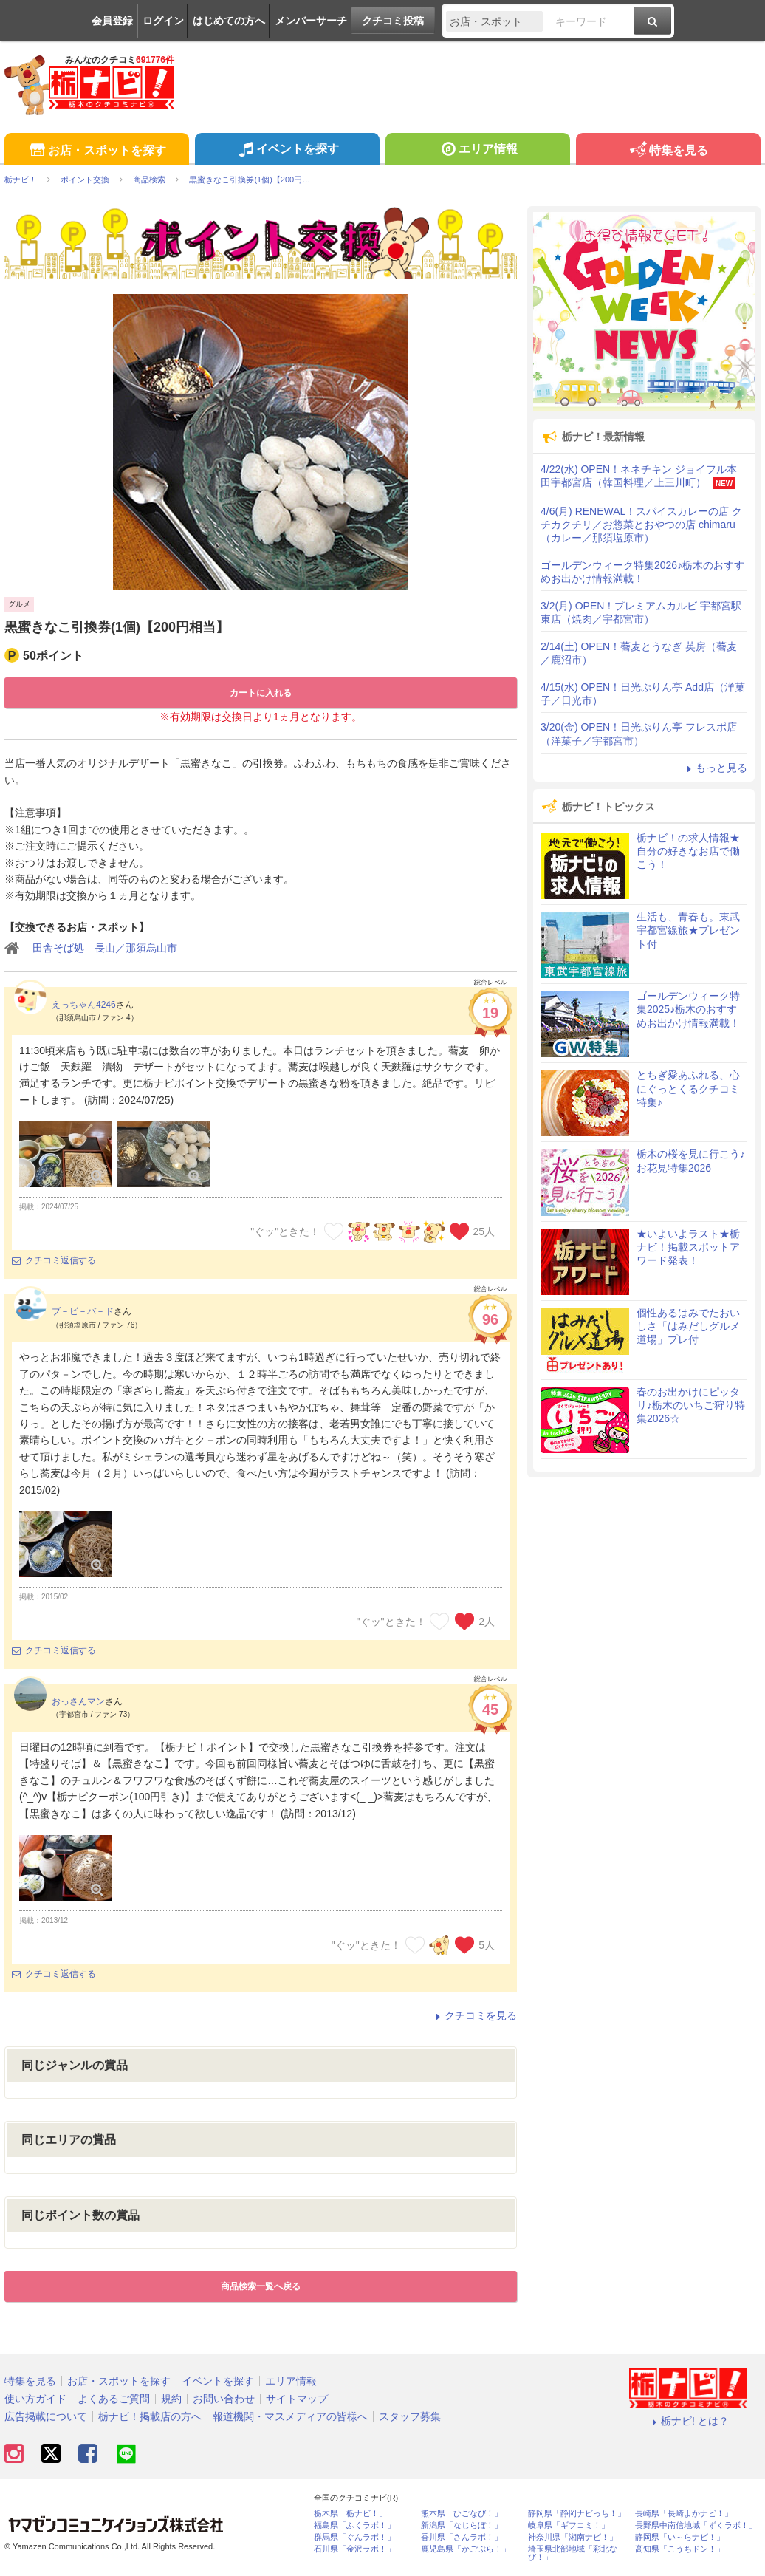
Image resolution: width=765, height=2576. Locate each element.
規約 (171, 2399)
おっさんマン (78, 1701)
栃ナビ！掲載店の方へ (150, 2416)
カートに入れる (261, 693)
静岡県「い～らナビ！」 (679, 2537)
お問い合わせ (224, 2399)
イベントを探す (287, 151)
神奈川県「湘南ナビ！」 (572, 2537)
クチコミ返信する (54, 1260)
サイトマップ (297, 2399)
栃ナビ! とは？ (688, 2421)
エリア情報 (477, 151)
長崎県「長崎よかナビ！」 (684, 2514)
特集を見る (667, 151)
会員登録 (112, 21)
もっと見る (714, 767)
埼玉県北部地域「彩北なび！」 (572, 2553)
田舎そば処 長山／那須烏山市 (104, 948)
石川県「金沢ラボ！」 (354, 2549)
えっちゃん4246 (84, 1005)
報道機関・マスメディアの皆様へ (290, 2416)
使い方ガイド (35, 2399)
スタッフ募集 (410, 2416)
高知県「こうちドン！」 (679, 2549)
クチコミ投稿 (393, 21)
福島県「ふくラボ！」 (354, 2525)
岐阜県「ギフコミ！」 (568, 2525)
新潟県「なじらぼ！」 (461, 2525)
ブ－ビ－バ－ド (83, 1311)
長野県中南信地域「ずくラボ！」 (696, 2525)
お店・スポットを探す (96, 151)
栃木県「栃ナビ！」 (350, 2514)
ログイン (163, 21)
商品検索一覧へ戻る (261, 2286)
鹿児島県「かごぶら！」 (465, 2549)
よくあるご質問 (114, 2399)
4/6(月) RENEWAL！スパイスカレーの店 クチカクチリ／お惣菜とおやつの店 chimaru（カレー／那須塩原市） (641, 524)
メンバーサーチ (311, 21)
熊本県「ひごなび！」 (461, 2514)
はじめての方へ (229, 21)
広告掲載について (45, 2416)
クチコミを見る (474, 2015)
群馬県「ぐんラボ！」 (354, 2537)
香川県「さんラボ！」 (461, 2537)
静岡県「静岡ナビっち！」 (576, 2514)
